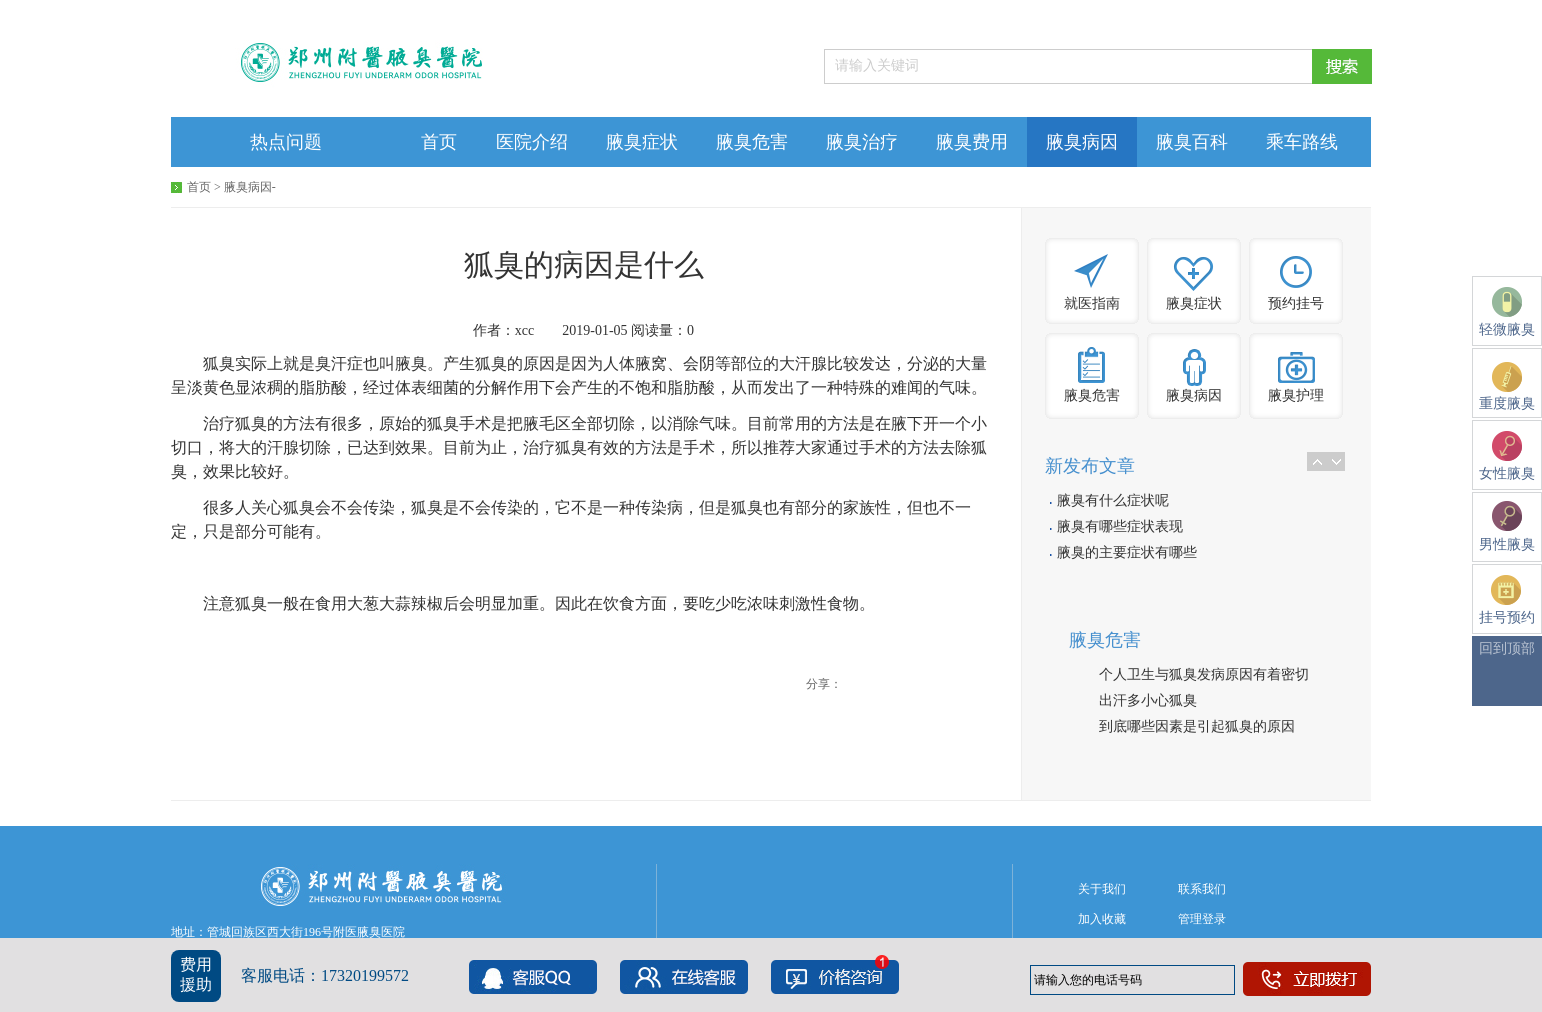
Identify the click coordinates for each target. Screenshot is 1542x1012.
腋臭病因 (1082, 142)
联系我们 (1202, 889)
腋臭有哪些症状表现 (1120, 526)
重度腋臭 (1507, 386)
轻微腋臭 (1507, 312)
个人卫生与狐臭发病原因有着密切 (1204, 674)
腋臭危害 (752, 142)
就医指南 (1092, 303)
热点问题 (286, 142)
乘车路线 (1302, 142)
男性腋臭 (1507, 526)
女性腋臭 (1507, 456)
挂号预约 (1507, 600)
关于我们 (1102, 889)
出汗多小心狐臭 (1148, 700)
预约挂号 (1296, 303)
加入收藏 (1102, 919)
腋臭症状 (642, 142)
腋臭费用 (972, 142)
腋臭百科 (1192, 142)
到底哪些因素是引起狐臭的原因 (1197, 726)
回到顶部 (1507, 648)
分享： (824, 684)
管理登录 (1202, 919)
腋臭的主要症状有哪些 (1127, 552)
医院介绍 (532, 142)
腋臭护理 (1296, 395)
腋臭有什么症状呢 (1113, 500)
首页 (439, 142)
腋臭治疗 (862, 142)
